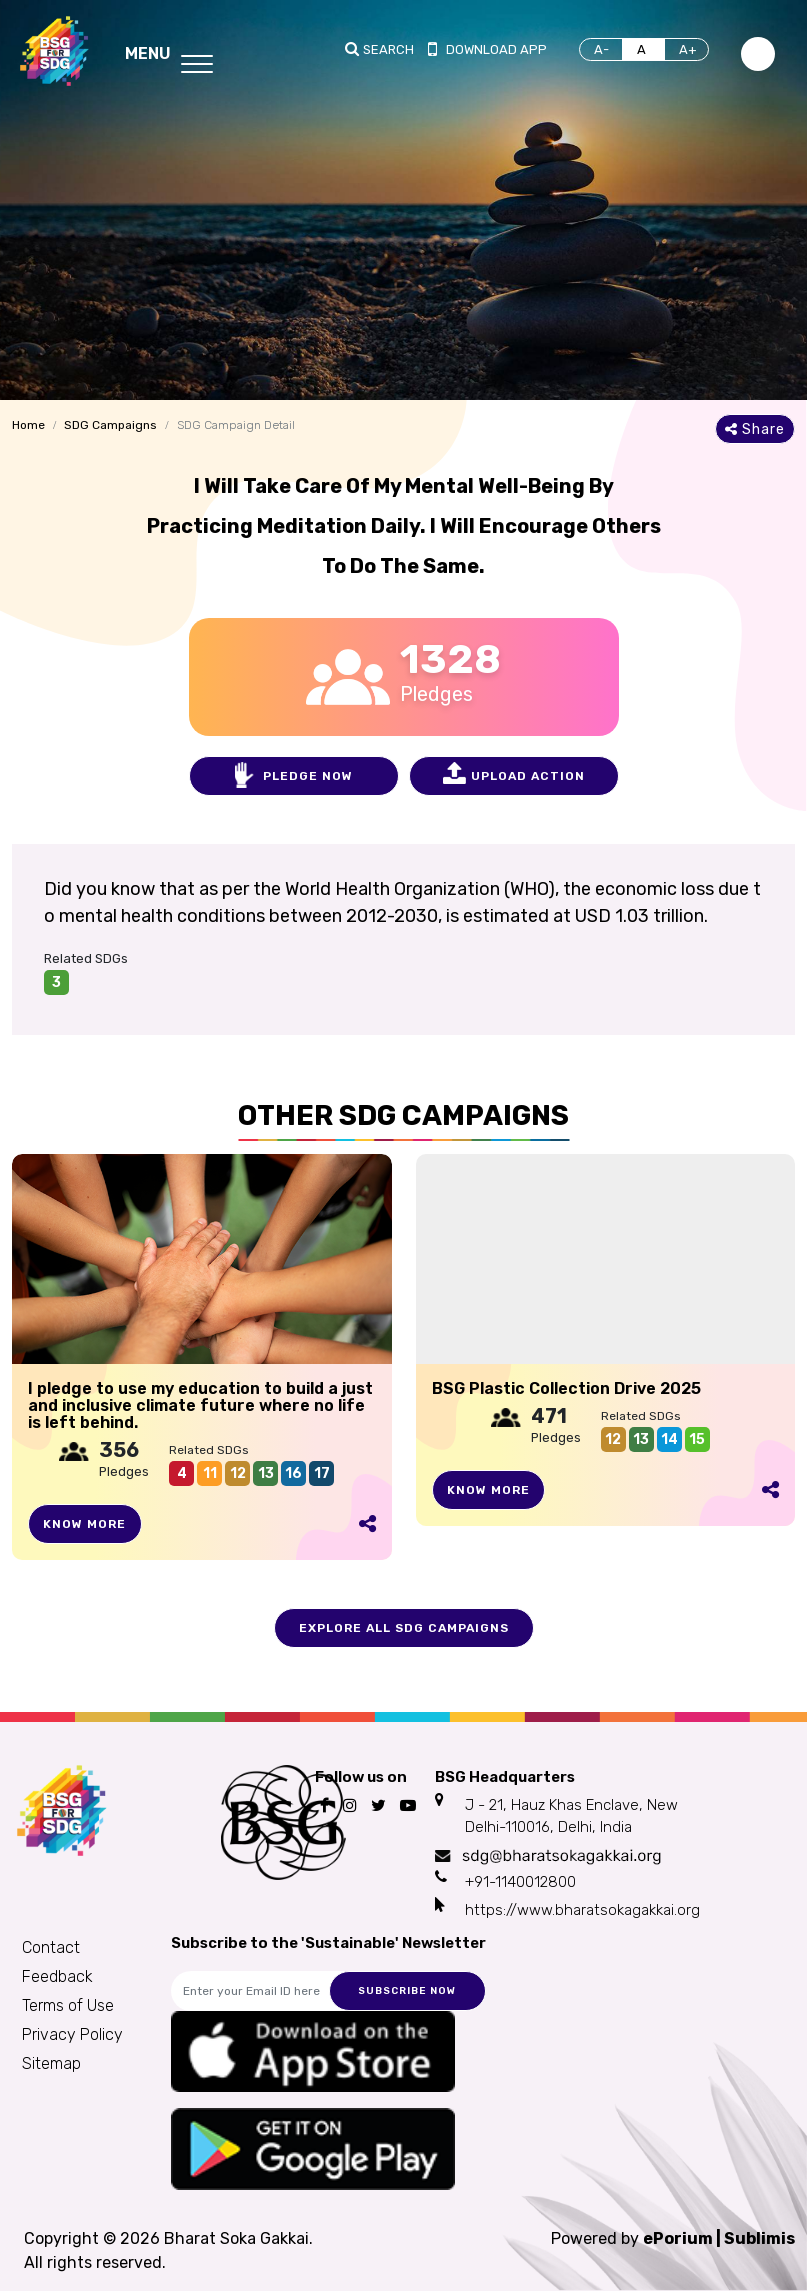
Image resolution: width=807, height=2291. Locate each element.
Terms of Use (68, 2005)
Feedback (57, 1976)
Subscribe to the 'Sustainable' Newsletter (328, 1943)
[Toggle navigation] (169, 51)
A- (601, 49)
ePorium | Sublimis (719, 2238)
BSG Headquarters (505, 1777)
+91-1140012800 (520, 1882)
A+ (688, 49)
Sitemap (51, 2063)
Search (388, 49)
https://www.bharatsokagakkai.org (582, 1910)
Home (28, 425)
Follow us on (361, 1777)
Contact (51, 1947)
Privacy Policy (72, 2034)
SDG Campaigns (110, 425)
